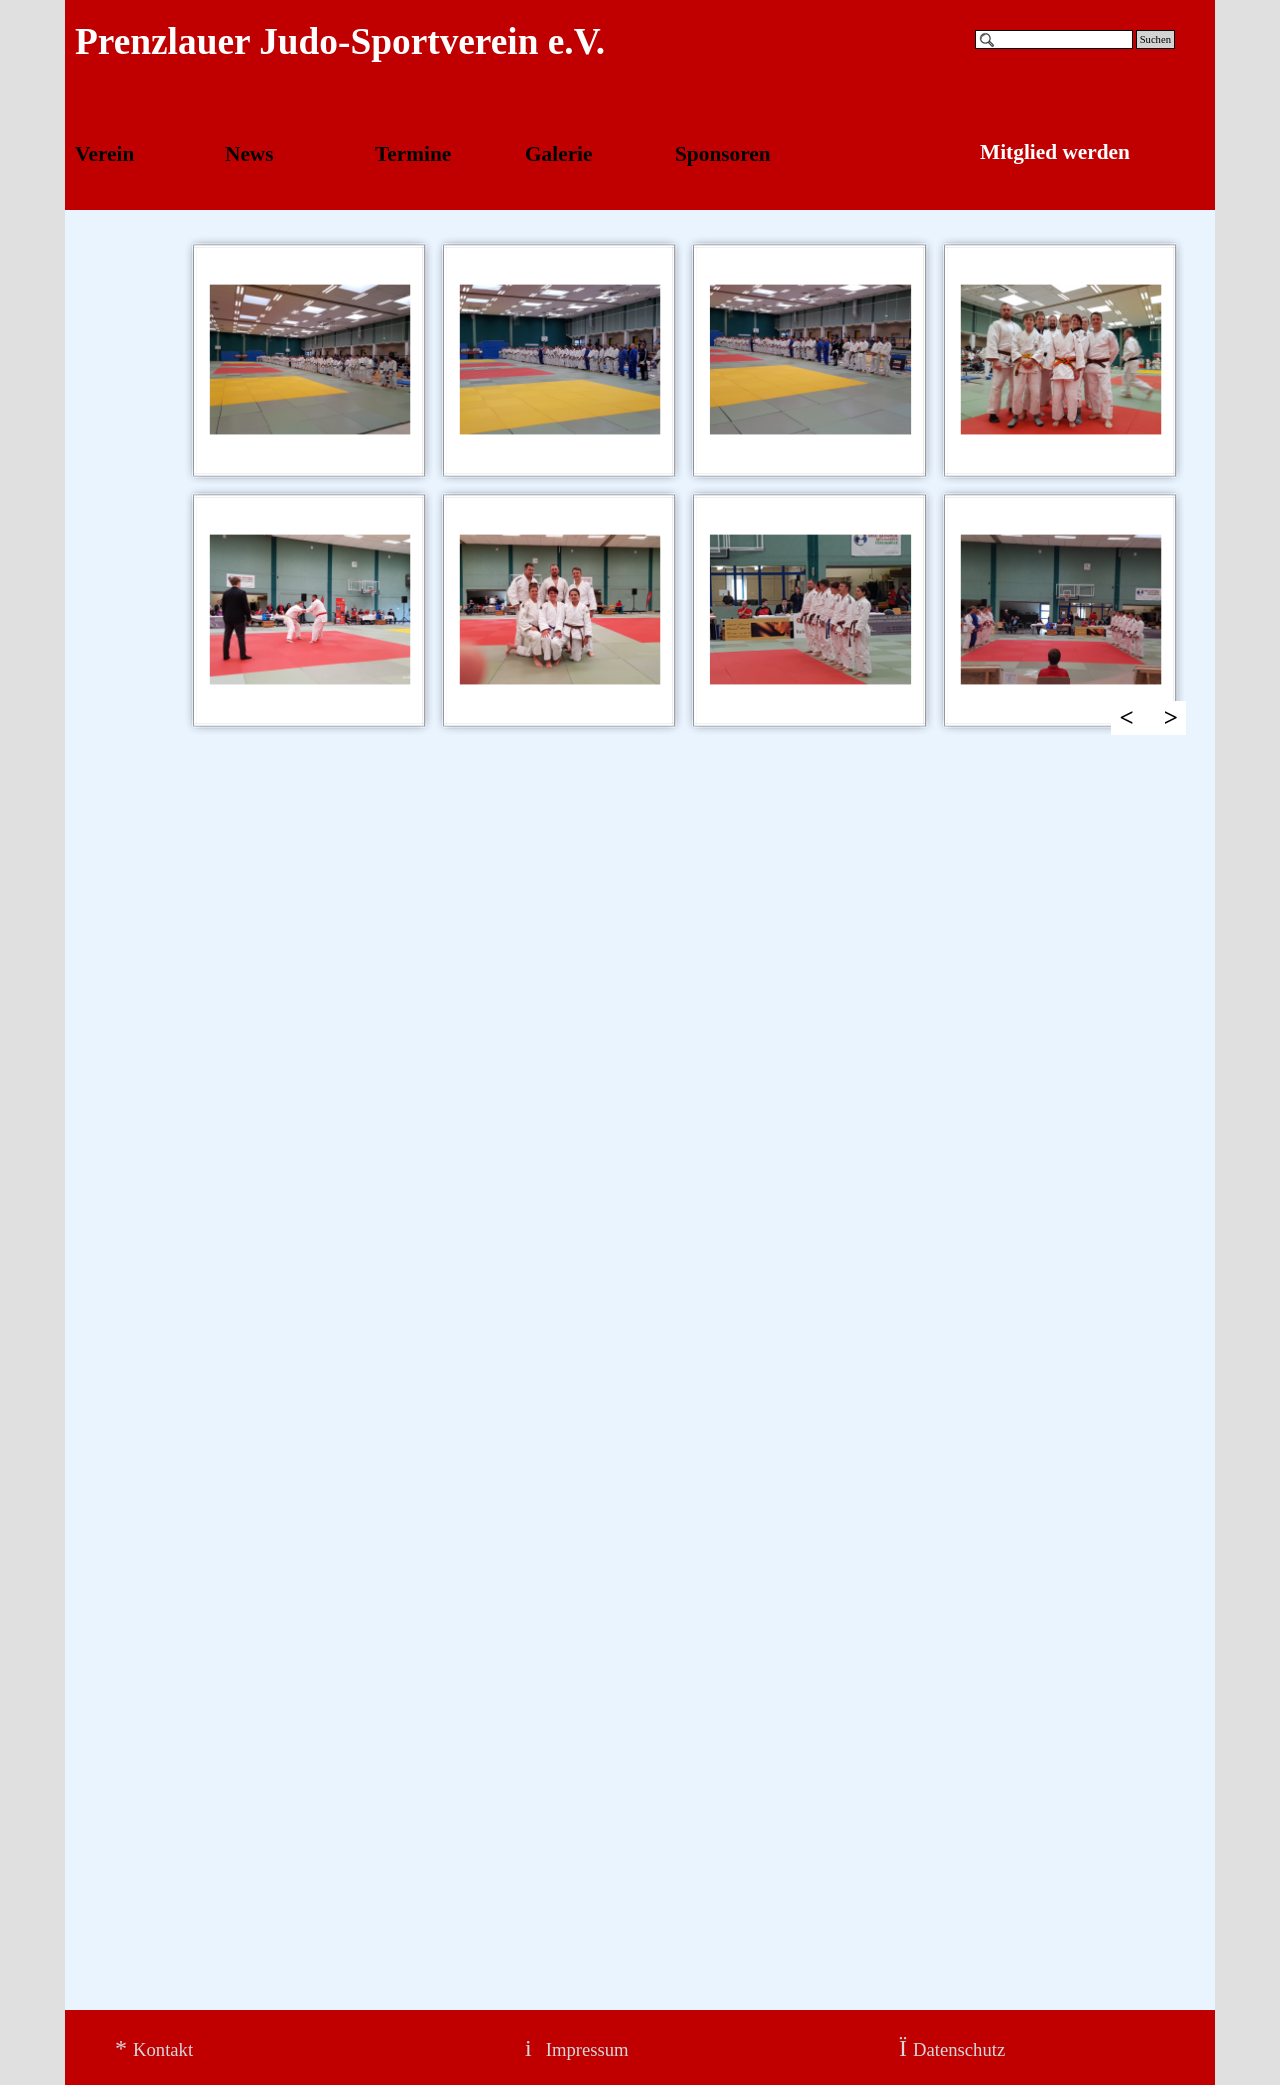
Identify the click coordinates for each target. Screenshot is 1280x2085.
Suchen (1155, 39)
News (249, 154)
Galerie (559, 154)
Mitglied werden (1055, 152)
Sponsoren (723, 154)
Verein (104, 154)
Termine (413, 154)
